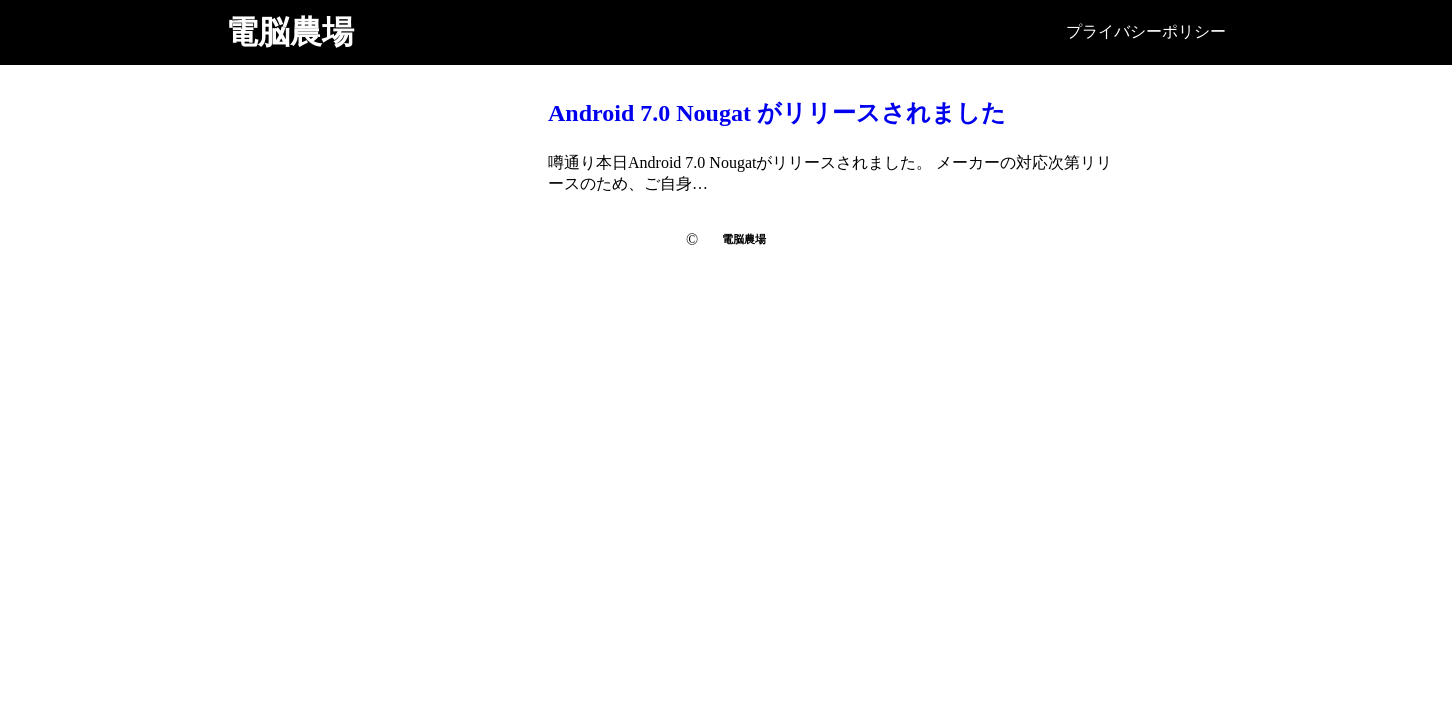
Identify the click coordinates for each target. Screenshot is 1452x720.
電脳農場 (290, 32)
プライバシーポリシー (1146, 31)
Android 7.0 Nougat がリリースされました (777, 113)
